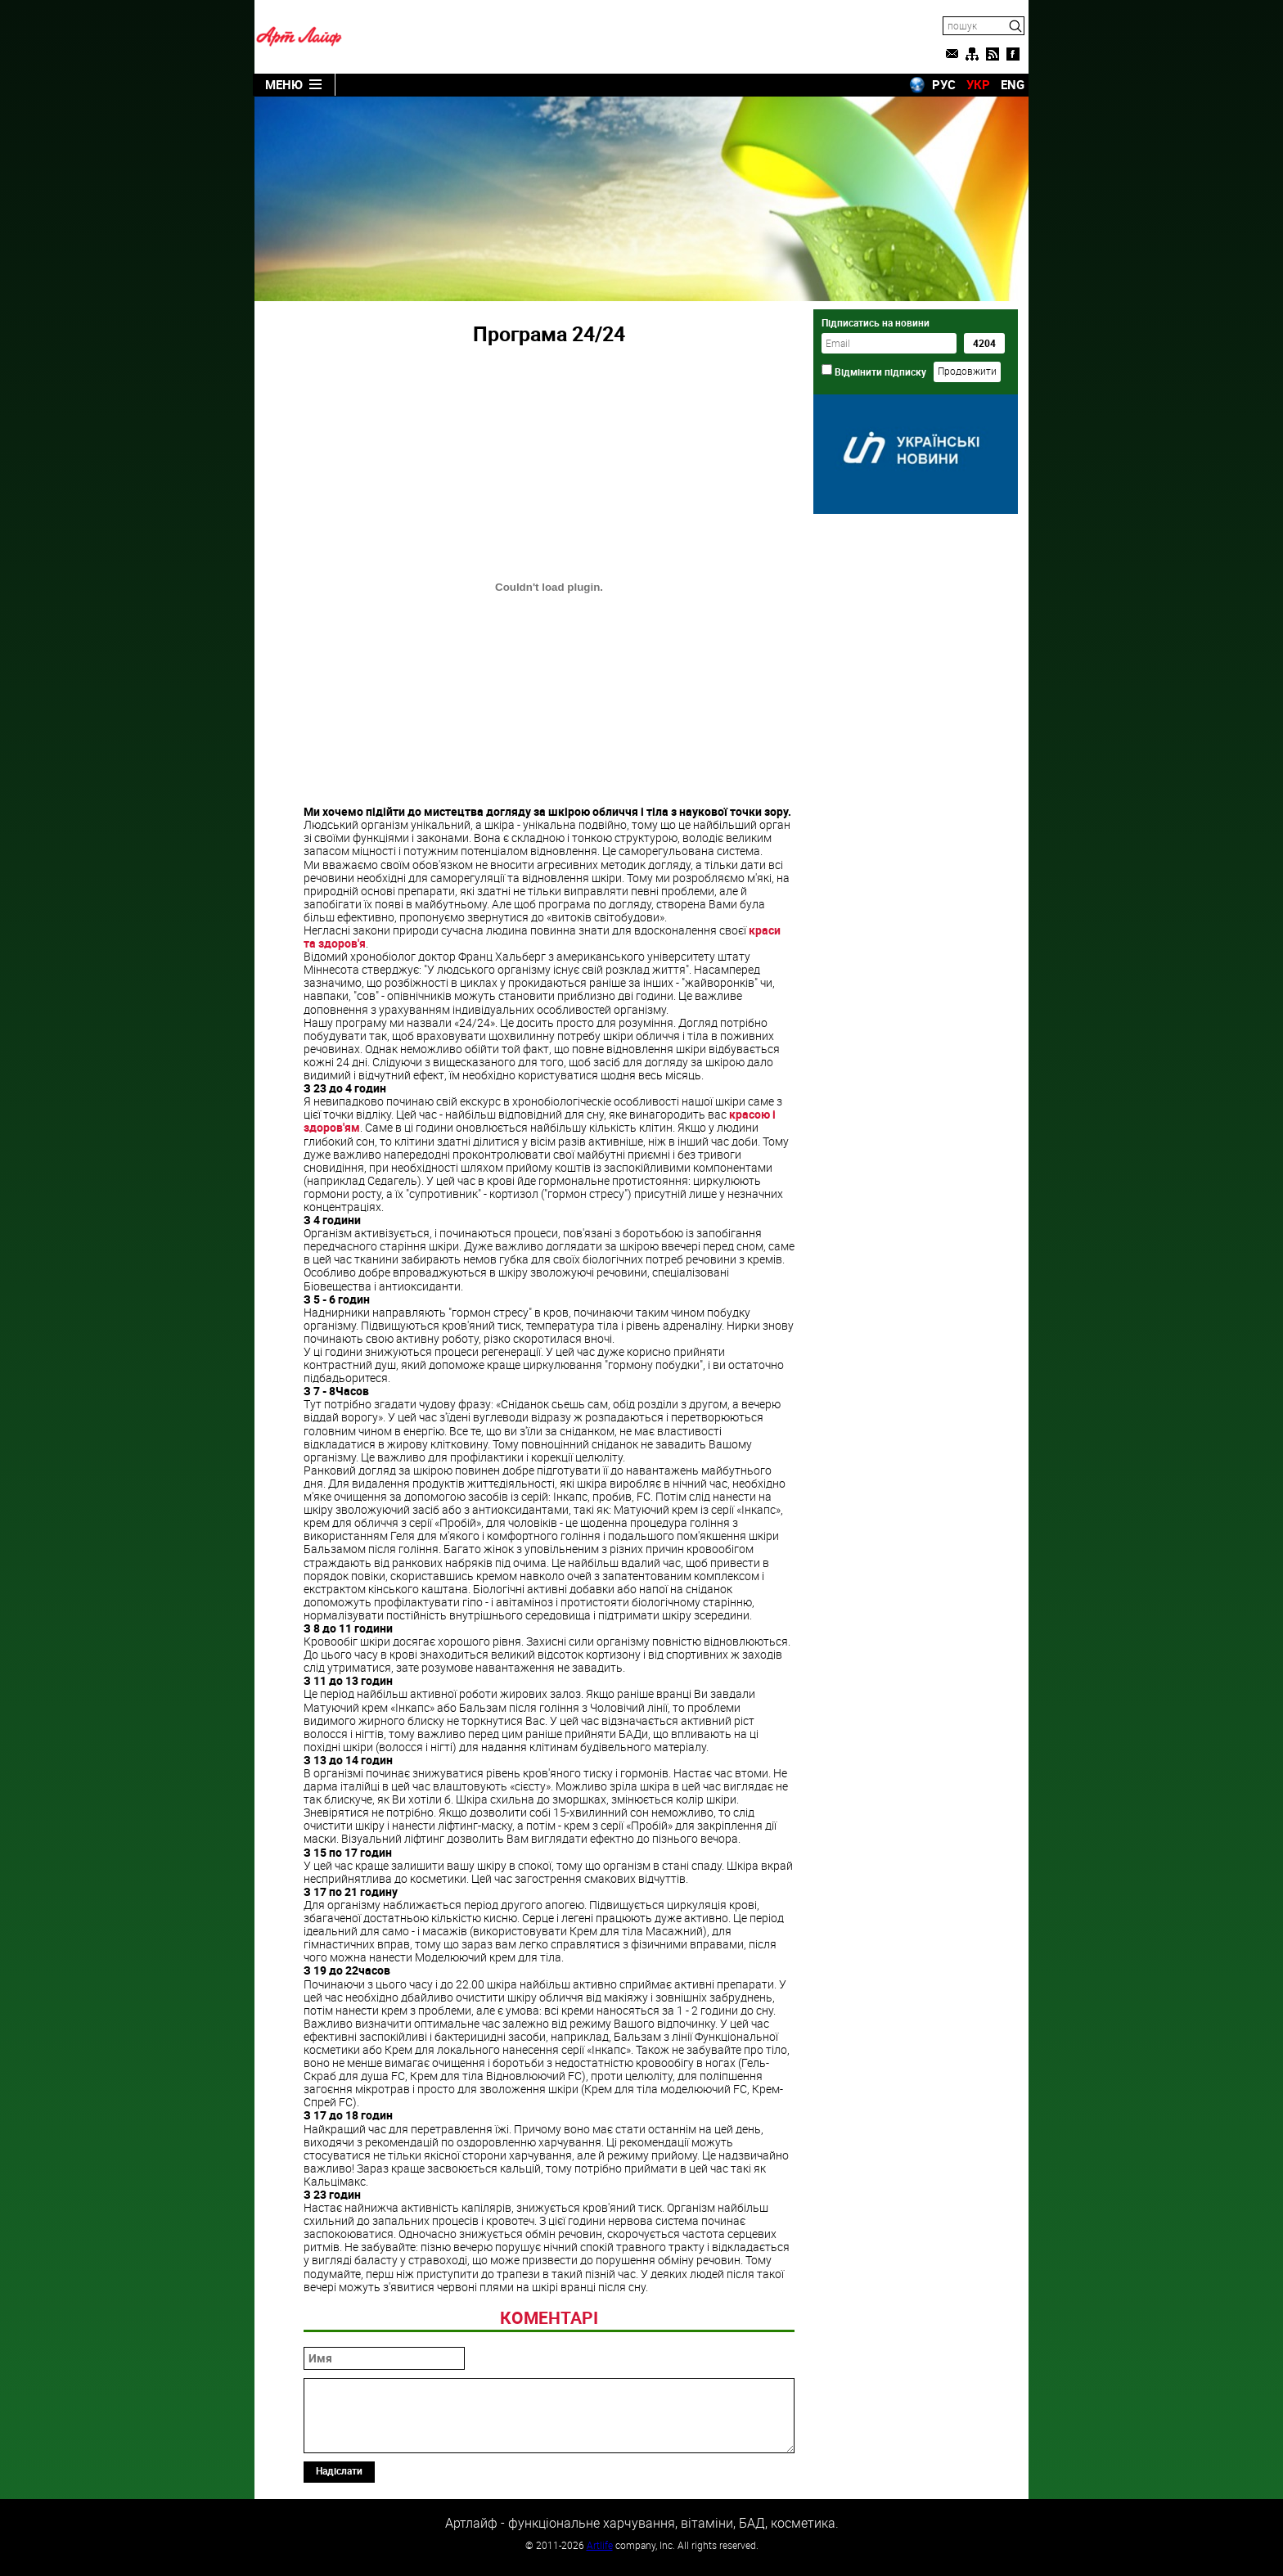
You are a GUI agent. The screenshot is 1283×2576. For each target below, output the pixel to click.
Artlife (600, 2544)
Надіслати (339, 2470)
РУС (944, 84)
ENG (1012, 84)
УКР (978, 84)
